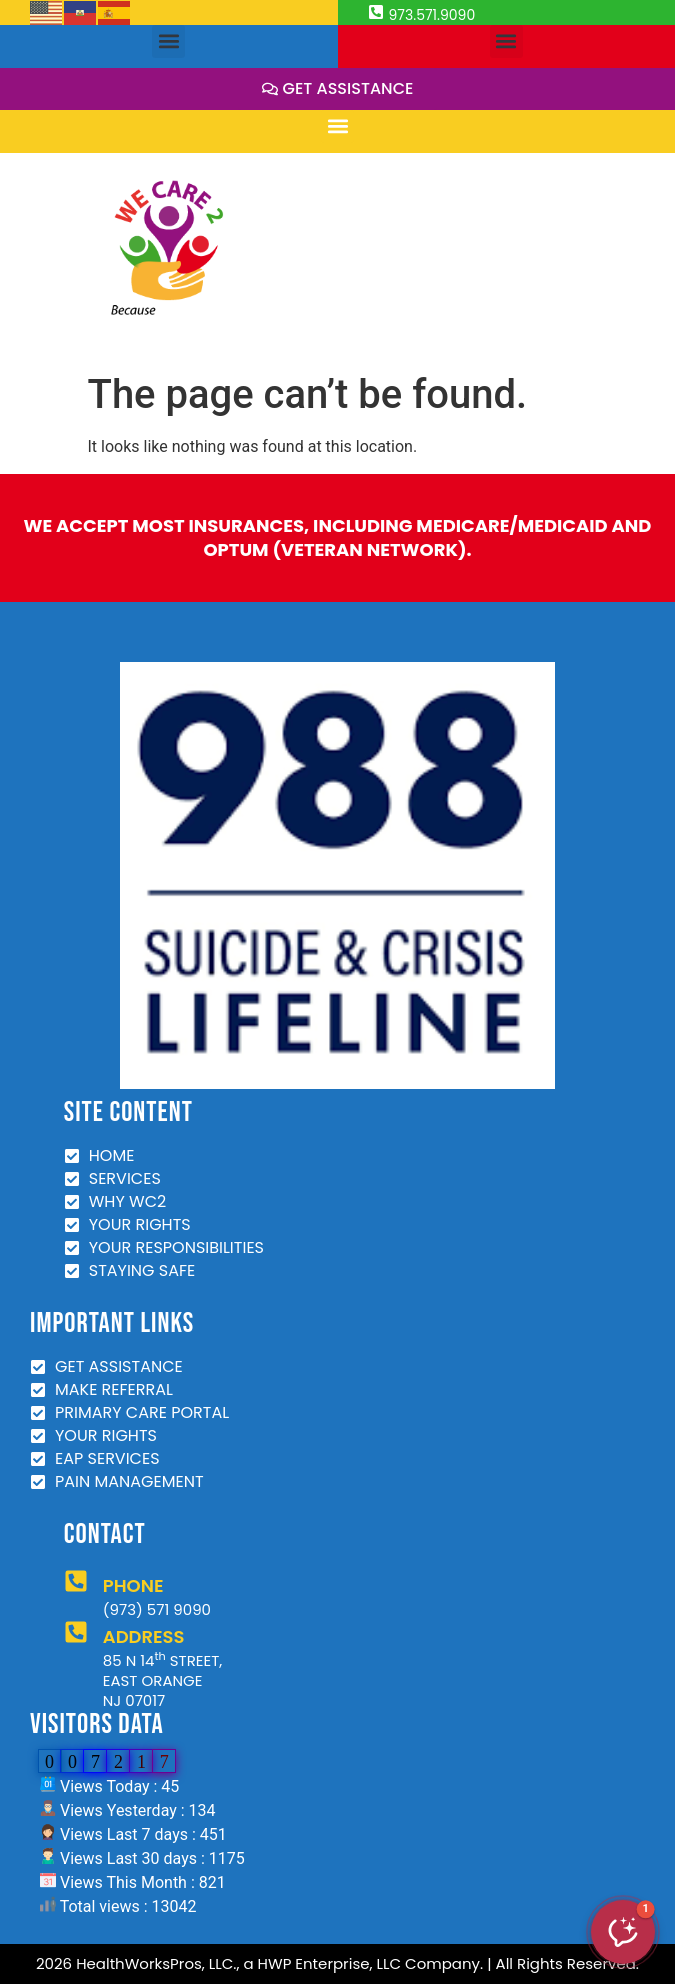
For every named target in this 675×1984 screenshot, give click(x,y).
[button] (168, 41)
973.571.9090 (432, 15)
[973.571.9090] (376, 12)
